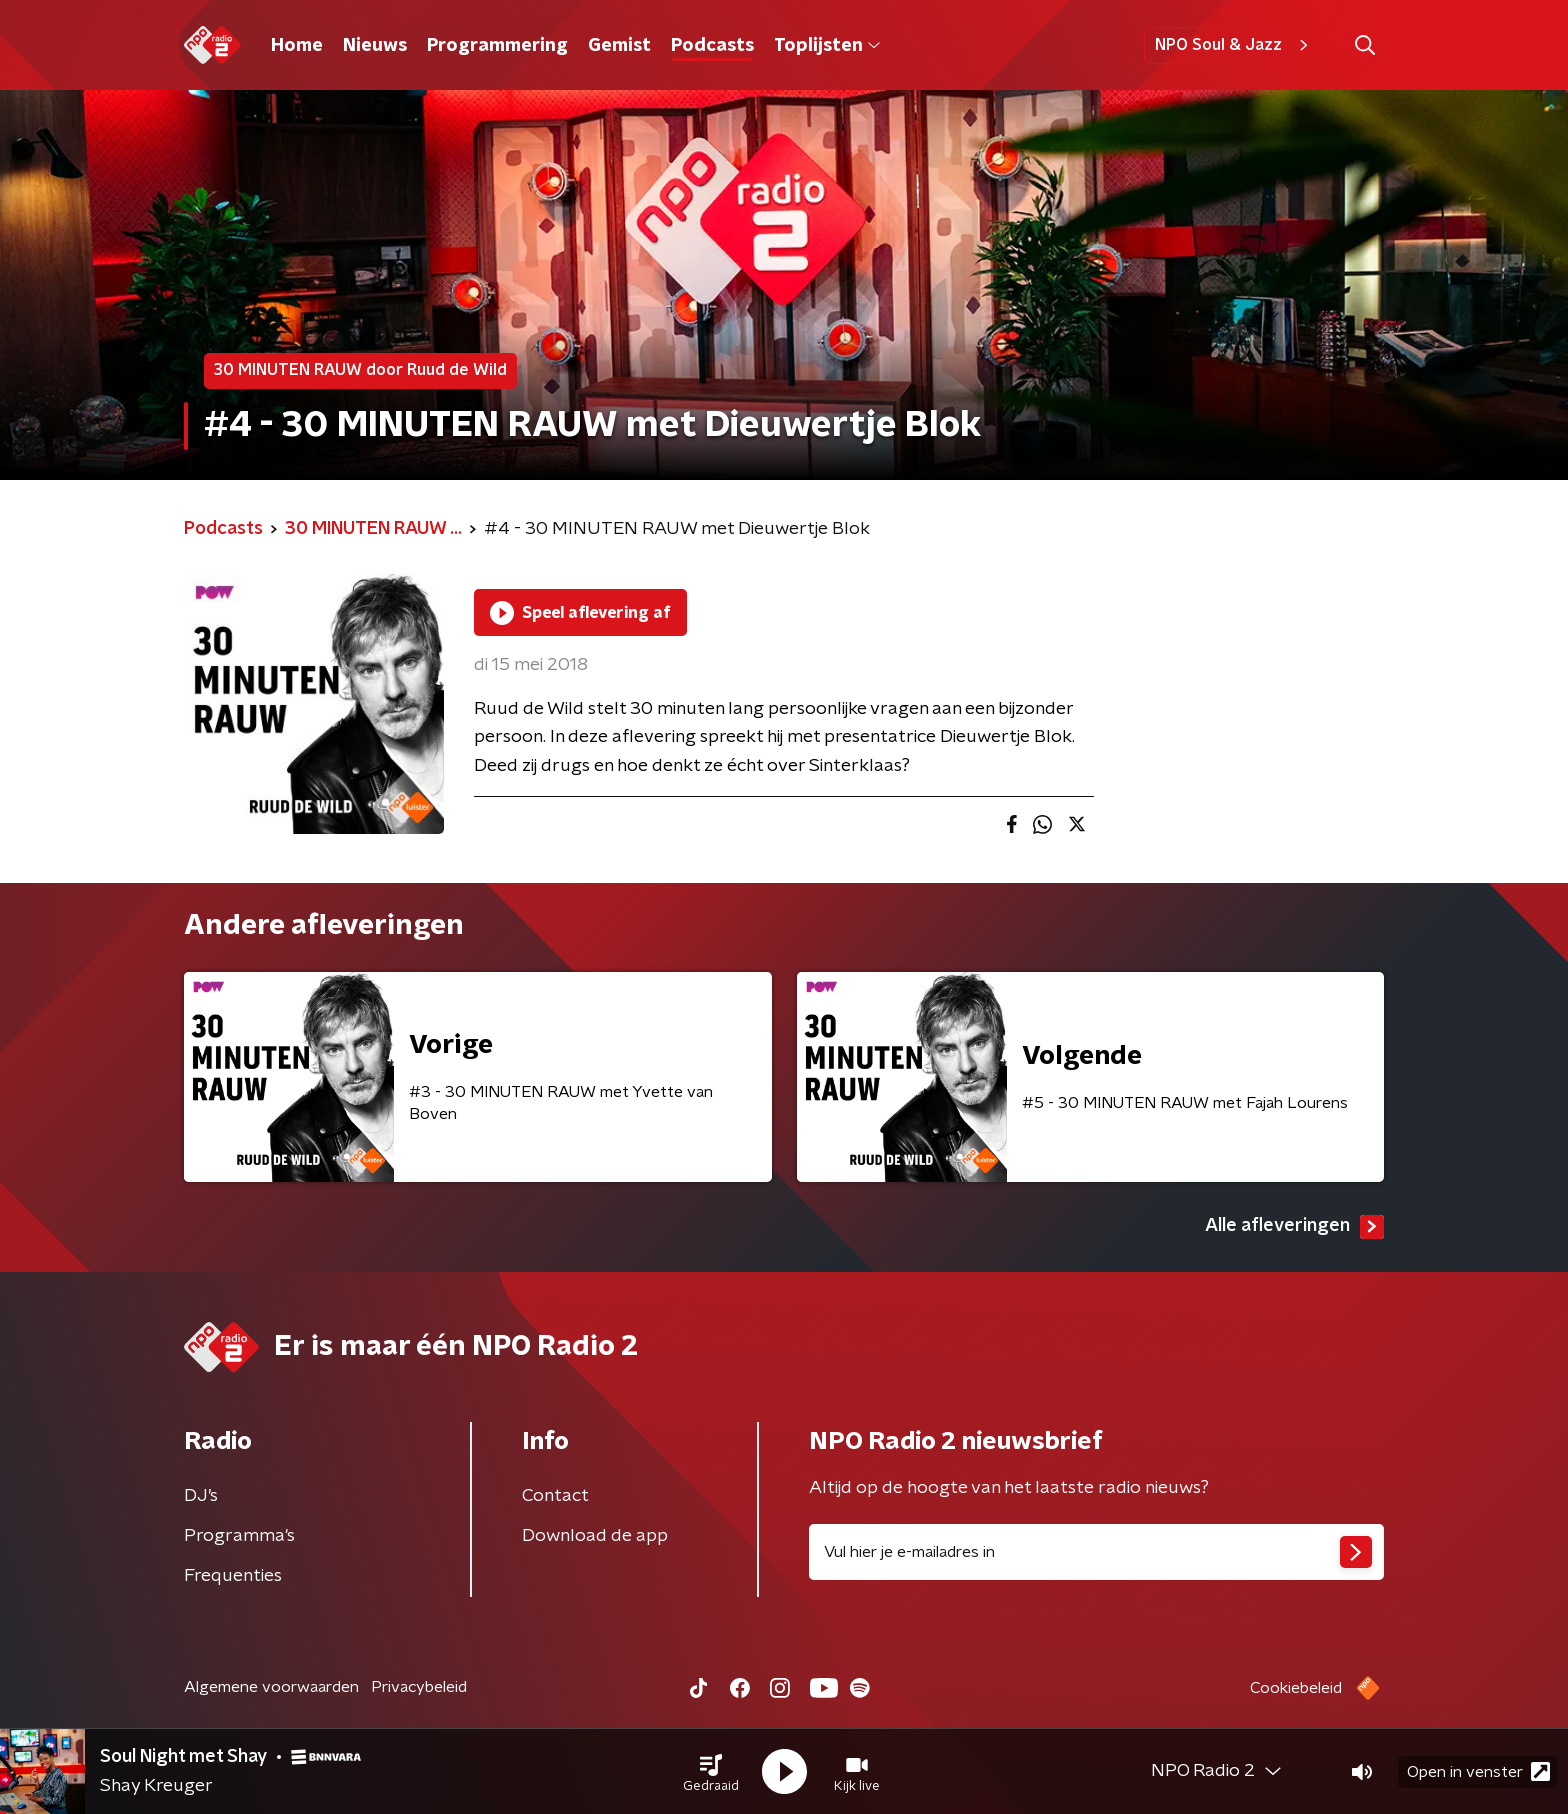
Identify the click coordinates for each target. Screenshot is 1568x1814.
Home (297, 46)
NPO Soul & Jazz (1234, 45)
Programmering (497, 46)
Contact (555, 1496)
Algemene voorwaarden (271, 1687)
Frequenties (233, 1576)
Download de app (595, 1536)
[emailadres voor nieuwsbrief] (1096, 1552)
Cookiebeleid (1296, 1688)
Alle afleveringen (1294, 1227)
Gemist (619, 46)
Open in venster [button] (1478, 1771)
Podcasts (712, 46)
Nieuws (375, 46)
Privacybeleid (419, 1687)
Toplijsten (827, 46)
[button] (711, 1772)
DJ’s (201, 1496)
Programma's (239, 1536)
